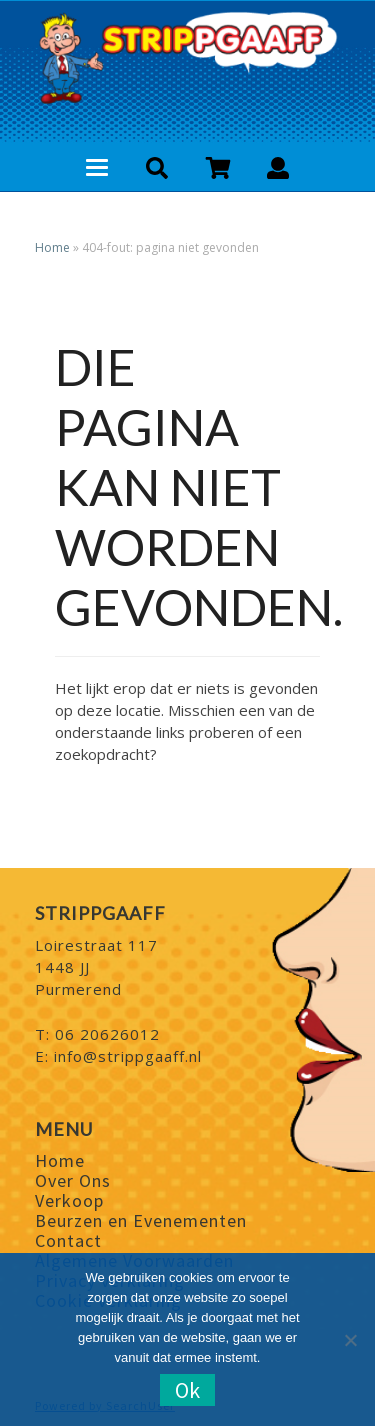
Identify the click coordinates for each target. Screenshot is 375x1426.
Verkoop (69, 1200)
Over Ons (73, 1180)
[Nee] (350, 1340)
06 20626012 (107, 1034)
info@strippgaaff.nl (128, 1056)
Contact (68, 1240)
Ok (187, 1390)
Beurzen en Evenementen (141, 1220)
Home (52, 247)
